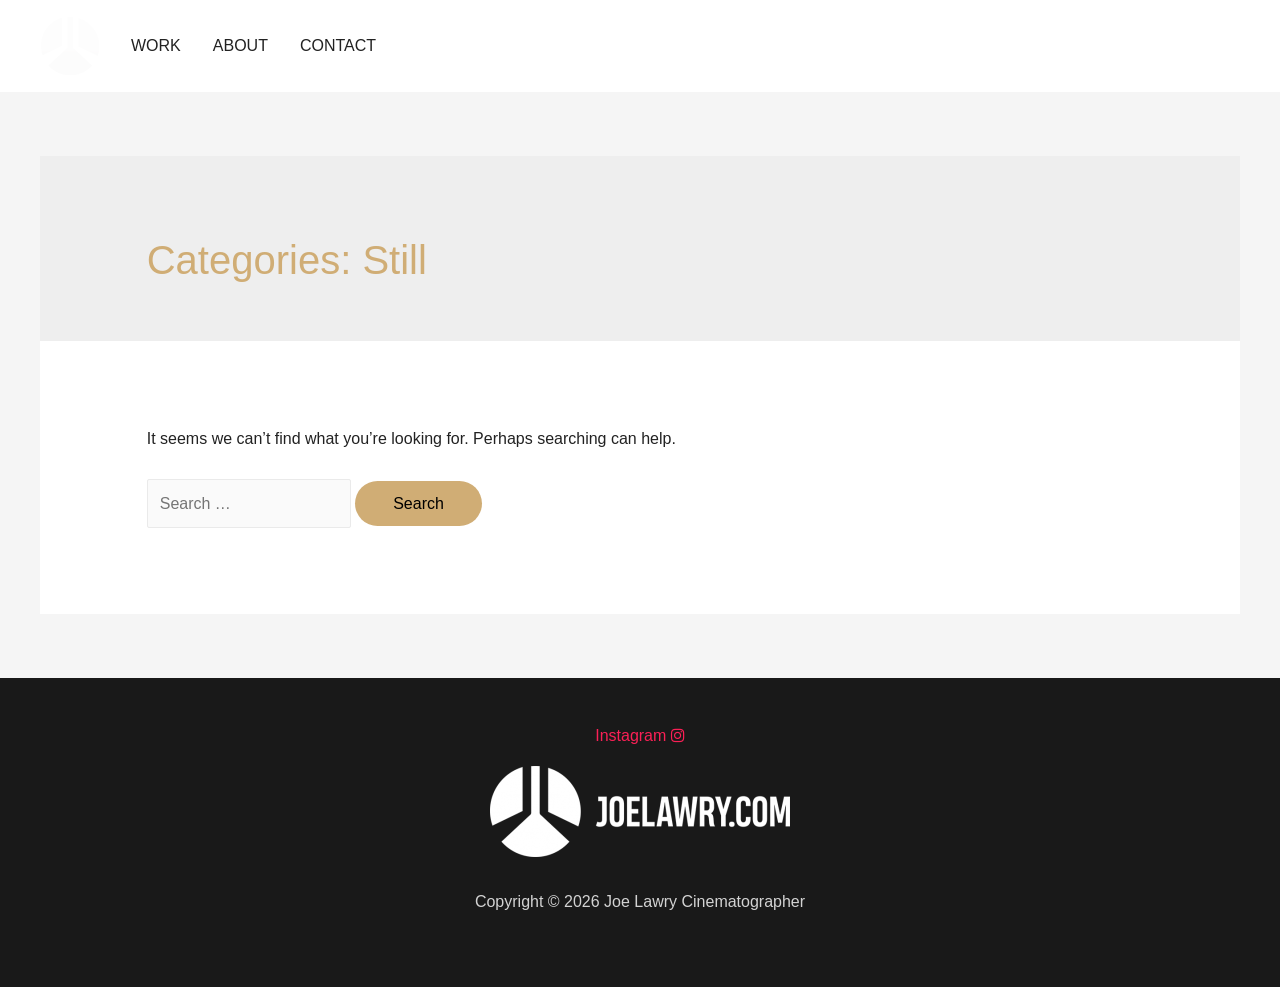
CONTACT (338, 45)
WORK (156, 45)
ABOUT (240, 45)
